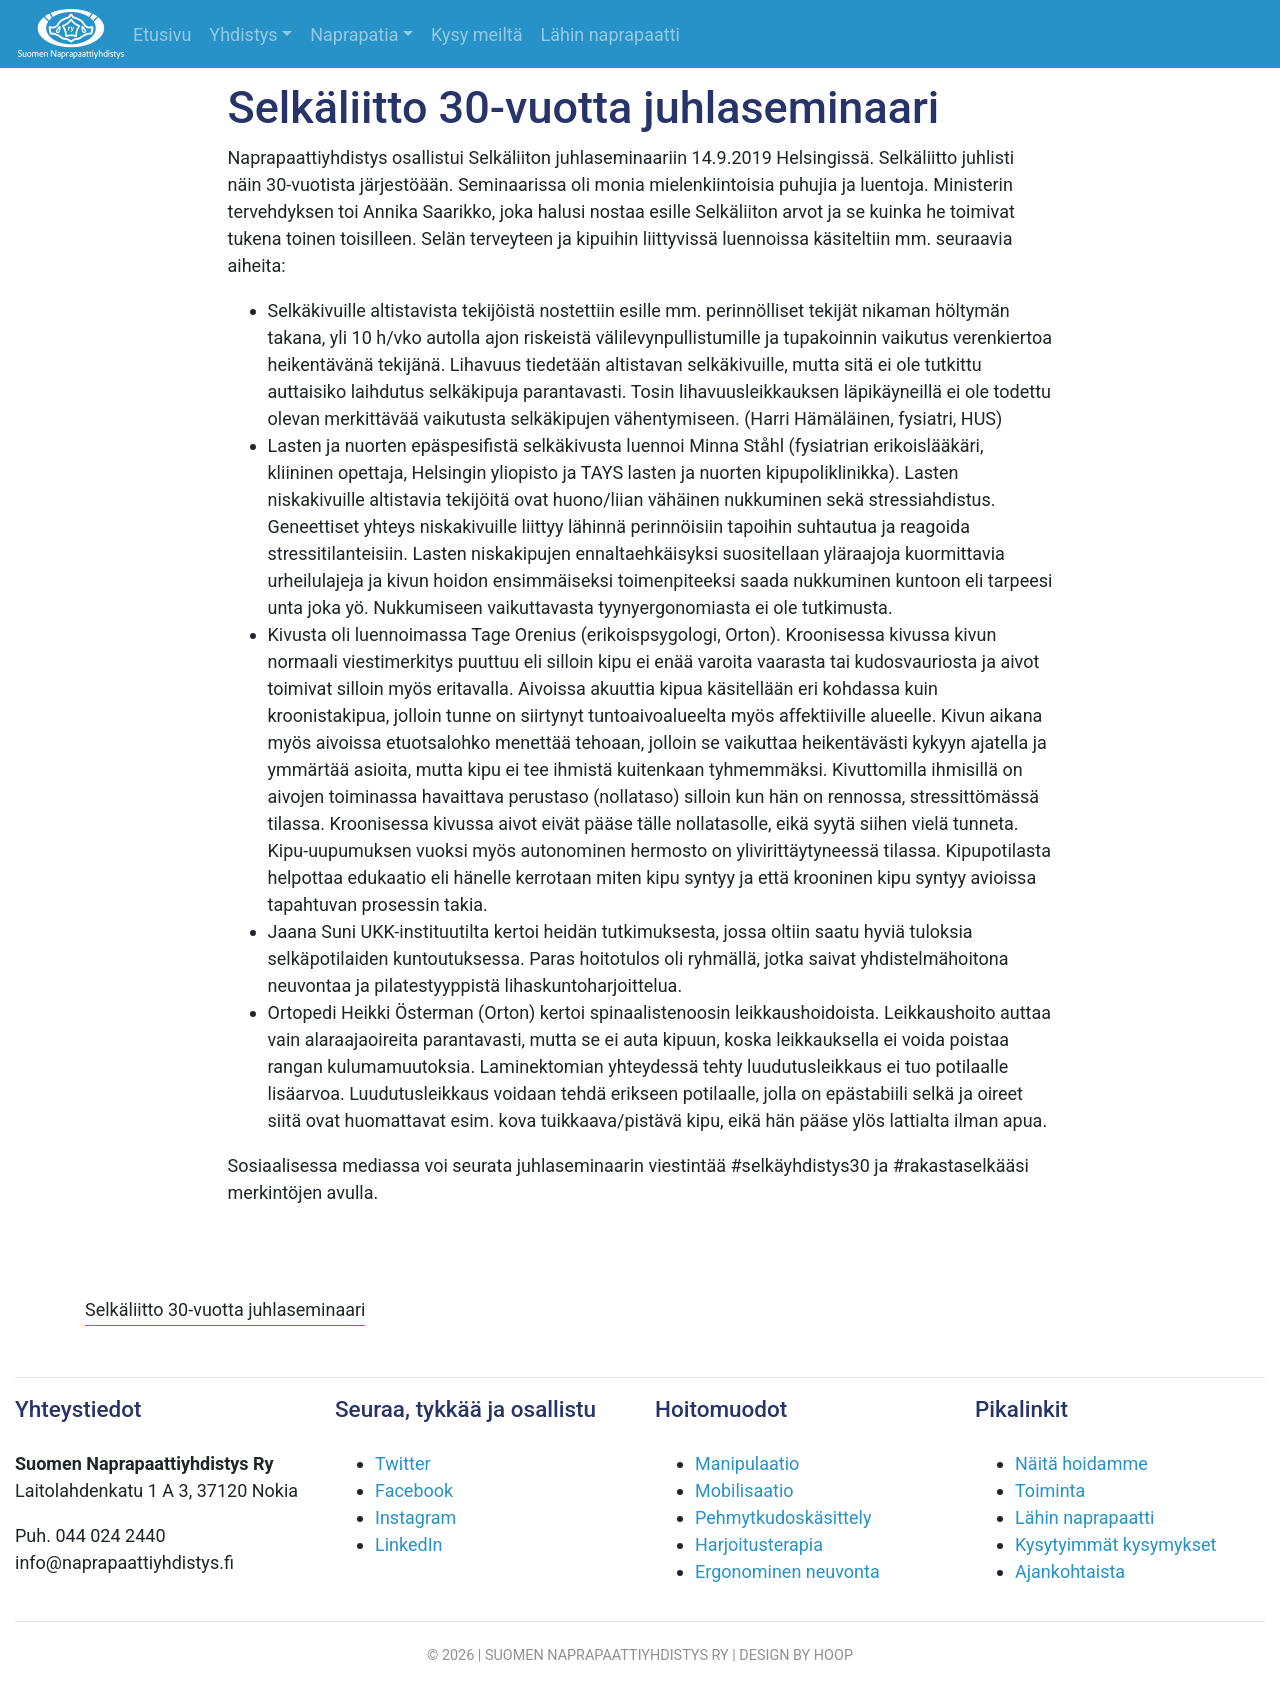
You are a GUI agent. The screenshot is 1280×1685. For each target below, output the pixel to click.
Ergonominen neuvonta (787, 1571)
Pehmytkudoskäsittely (783, 1517)
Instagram (415, 1517)
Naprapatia (354, 34)
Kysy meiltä (477, 34)
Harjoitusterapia (759, 1544)
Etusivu (162, 34)
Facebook (414, 1490)
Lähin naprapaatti (610, 34)
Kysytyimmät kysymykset (1115, 1544)
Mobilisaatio (744, 1490)
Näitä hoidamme (1081, 1463)
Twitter (403, 1463)
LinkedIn (409, 1544)
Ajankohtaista (1070, 1571)
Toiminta (1050, 1490)
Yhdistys (243, 34)
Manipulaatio (747, 1463)
